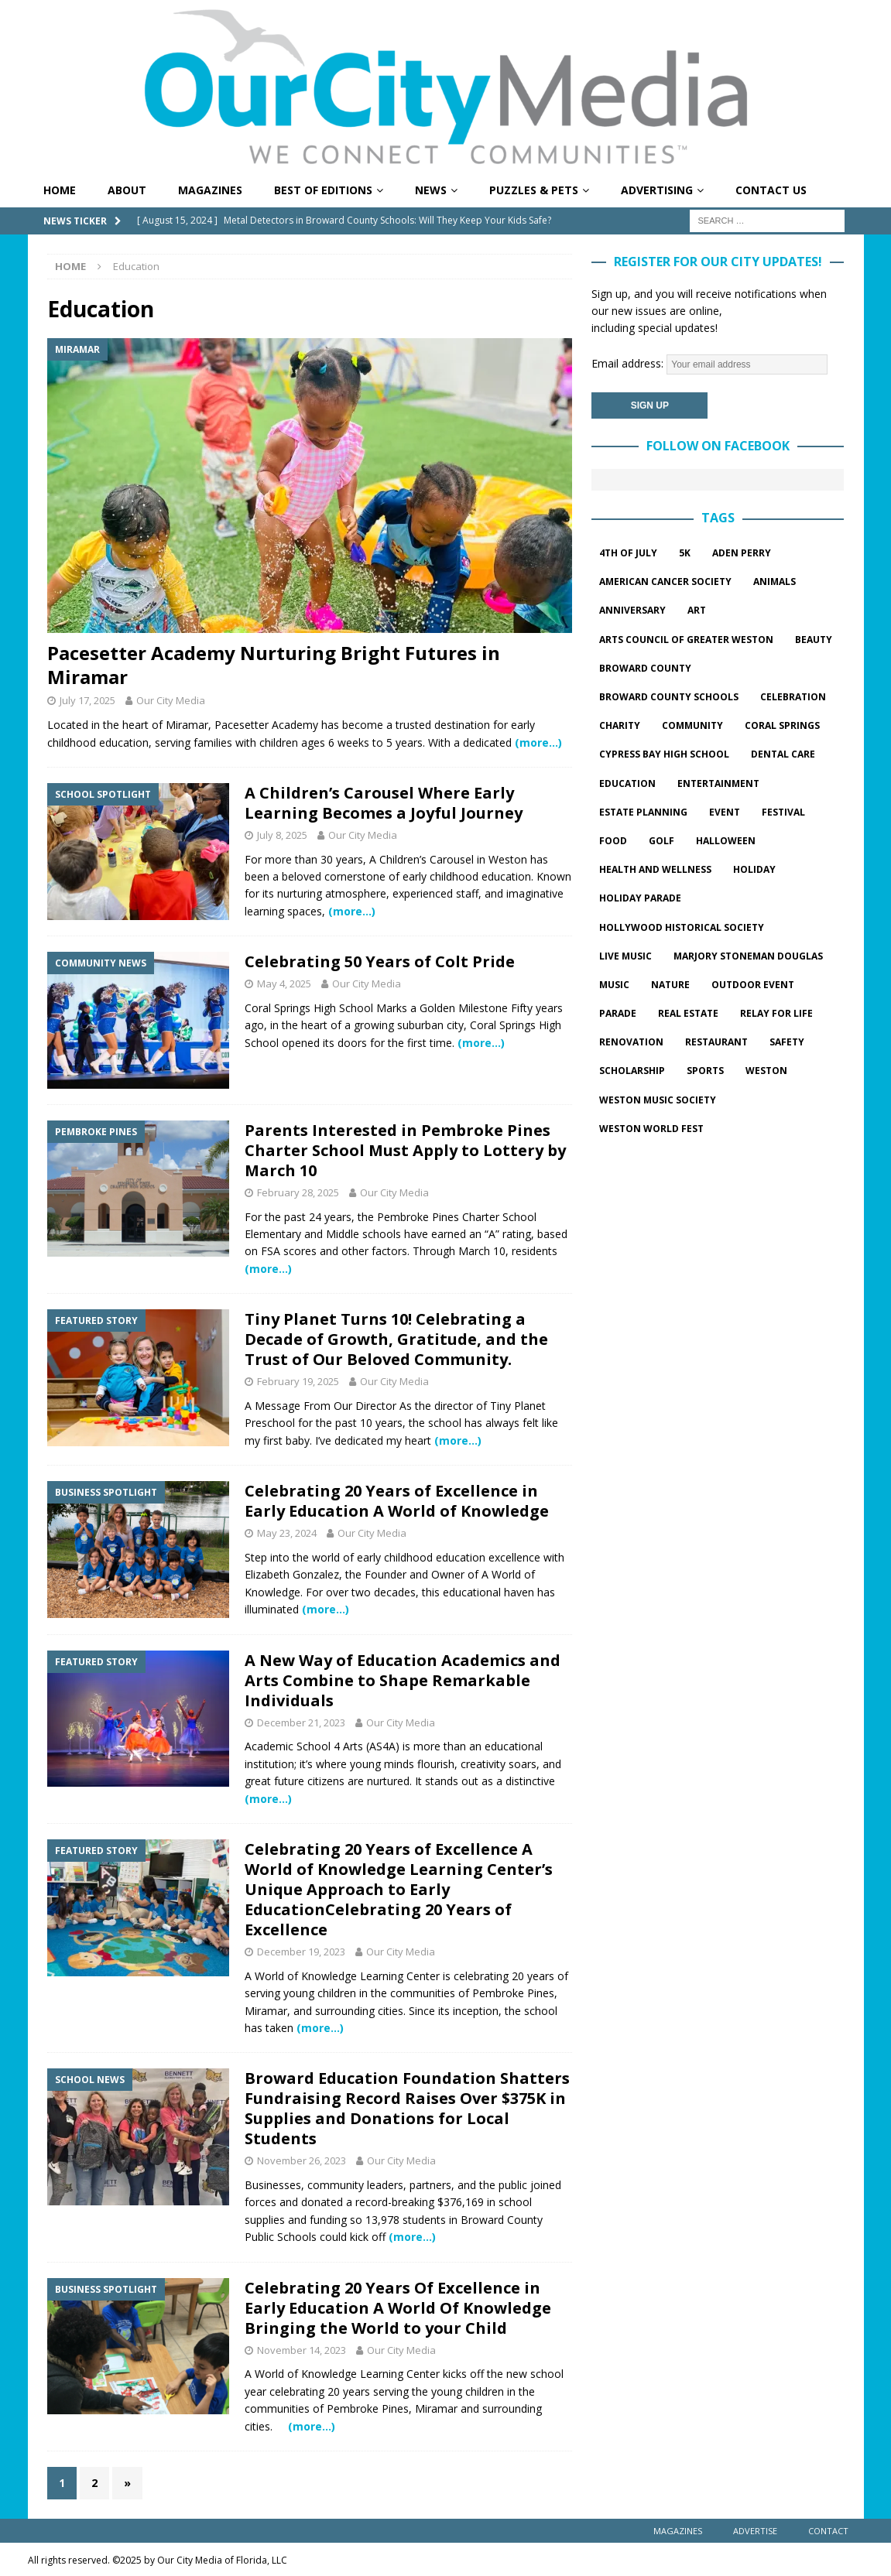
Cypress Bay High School (664, 754)
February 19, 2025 (298, 1381)
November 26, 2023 (301, 2160)
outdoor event (752, 984)
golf (661, 840)
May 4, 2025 (284, 983)
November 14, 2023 (301, 2350)
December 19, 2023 (301, 1952)
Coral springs (782, 725)
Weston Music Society (657, 1100)
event (724, 812)
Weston (766, 1070)
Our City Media (170, 700)
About (127, 190)
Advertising (657, 190)
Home (59, 190)
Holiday (754, 869)
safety (786, 1042)
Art (696, 610)
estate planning (643, 812)
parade (617, 1013)
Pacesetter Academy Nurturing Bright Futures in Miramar (273, 664)
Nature (670, 984)
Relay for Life (776, 1013)
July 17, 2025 (87, 700)
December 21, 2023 (301, 1722)
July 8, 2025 (282, 835)
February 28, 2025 (298, 1192)
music (614, 984)
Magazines (210, 190)
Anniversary (632, 610)
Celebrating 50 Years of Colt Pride (380, 961)
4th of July (628, 552)
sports (705, 1070)
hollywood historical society (681, 927)
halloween (726, 840)
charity (619, 725)
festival (783, 812)
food (613, 840)
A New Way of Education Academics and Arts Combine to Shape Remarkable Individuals (402, 1680)
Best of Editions (323, 190)
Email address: (709, 363)
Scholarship (632, 1070)
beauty (813, 639)
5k (685, 552)
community (692, 725)
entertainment (718, 783)
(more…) (538, 742)
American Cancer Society (665, 581)
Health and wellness (655, 869)
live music (625, 956)
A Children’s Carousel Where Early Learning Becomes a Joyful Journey (384, 802)
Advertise (755, 2531)
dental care (783, 754)
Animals (774, 581)
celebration (793, 696)
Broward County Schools (669, 696)
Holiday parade (640, 898)
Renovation (631, 1042)
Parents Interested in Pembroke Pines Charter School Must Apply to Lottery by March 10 (405, 1150)
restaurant (716, 1042)
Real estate (688, 1013)
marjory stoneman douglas (748, 956)
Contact (828, 2531)
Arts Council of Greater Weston (686, 639)
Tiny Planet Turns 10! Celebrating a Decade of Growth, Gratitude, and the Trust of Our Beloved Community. (396, 1339)
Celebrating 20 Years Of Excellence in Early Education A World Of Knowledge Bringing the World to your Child (398, 2307)
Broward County (645, 668)
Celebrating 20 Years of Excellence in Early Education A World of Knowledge (397, 1500)
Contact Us (771, 190)
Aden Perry (741, 552)
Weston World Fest (651, 1128)
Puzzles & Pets (533, 190)
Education (627, 783)
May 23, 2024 (287, 1533)
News (431, 190)
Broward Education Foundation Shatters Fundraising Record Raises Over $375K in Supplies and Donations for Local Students (407, 2108)
